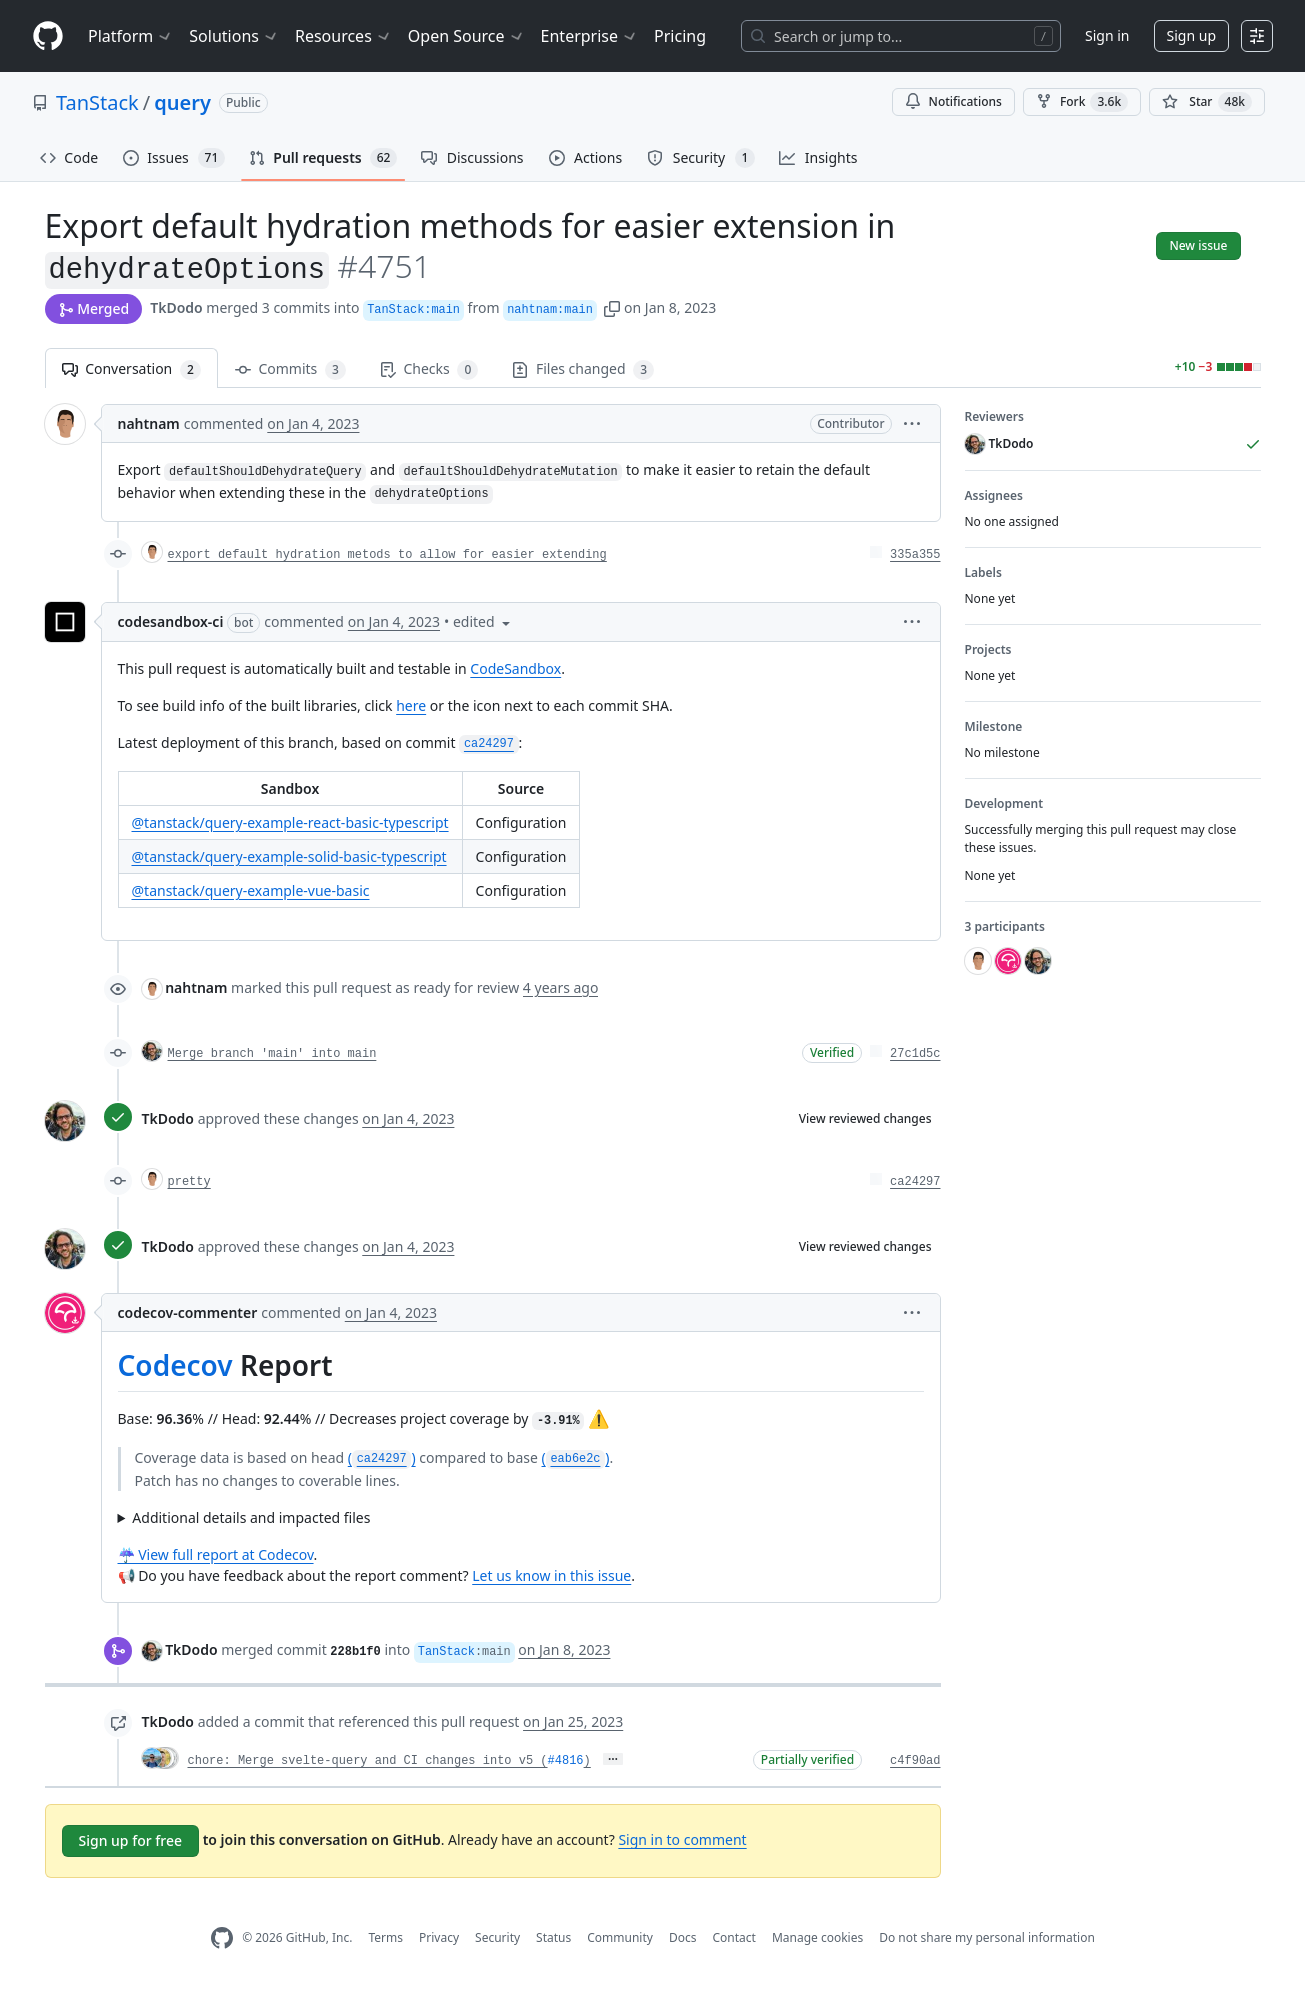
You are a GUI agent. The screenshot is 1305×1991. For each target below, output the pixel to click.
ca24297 (915, 1182)
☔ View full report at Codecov (216, 1554)
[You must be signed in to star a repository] (1207, 102)
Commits (290, 369)
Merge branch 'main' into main (272, 1054)
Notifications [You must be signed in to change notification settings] (953, 101)
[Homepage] (48, 36)
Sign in (1107, 35)
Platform (130, 36)
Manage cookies (817, 1937)
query (182, 102)
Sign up (1191, 35)
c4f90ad (915, 1761)
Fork (1082, 102)
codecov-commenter (188, 1312)
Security (497, 1937)
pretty (189, 1182)
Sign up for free (131, 1840)
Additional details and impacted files (251, 1517)
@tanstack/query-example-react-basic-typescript (290, 822)
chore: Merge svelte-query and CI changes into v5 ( (368, 1761)
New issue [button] (1198, 245)
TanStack (97, 102)
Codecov (175, 1365)
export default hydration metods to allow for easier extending (387, 555)
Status (553, 1937)
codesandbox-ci (171, 621)
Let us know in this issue (551, 1575)
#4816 (566, 1761)
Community (620, 1937)
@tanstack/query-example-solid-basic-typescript (289, 856)
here (411, 705)
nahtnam (149, 423)
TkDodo (176, 307)
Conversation (131, 369)
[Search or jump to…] (901, 36)
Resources (343, 36)
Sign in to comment (682, 1839)
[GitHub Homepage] (222, 1938)
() (382, 1457)
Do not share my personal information (987, 1937)
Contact (733, 1937)
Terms (385, 1937)
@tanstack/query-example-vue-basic (251, 890)
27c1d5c (915, 1054)
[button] (612, 307)
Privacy (439, 1937)
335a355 (915, 555)
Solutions (234, 36)
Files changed (583, 369)
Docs (683, 1937)
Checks (429, 369)
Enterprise (589, 36)
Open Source (466, 36)
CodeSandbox (515, 668)
